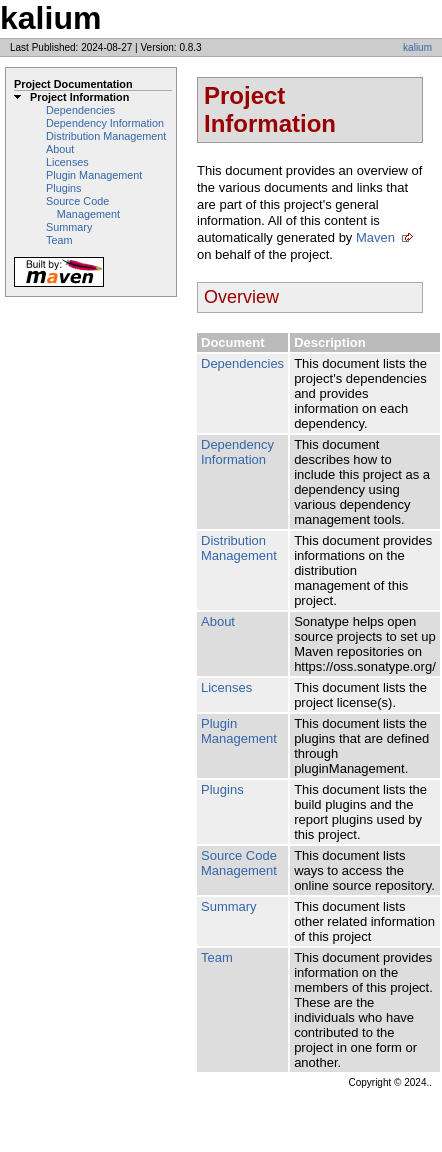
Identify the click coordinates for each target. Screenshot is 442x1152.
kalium (417, 47)
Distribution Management (106, 136)
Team (59, 240)
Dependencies (80, 110)
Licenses (67, 162)
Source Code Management (83, 207)
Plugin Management (94, 175)
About (60, 149)
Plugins (64, 188)
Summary (69, 227)
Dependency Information (105, 123)
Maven (375, 237)
